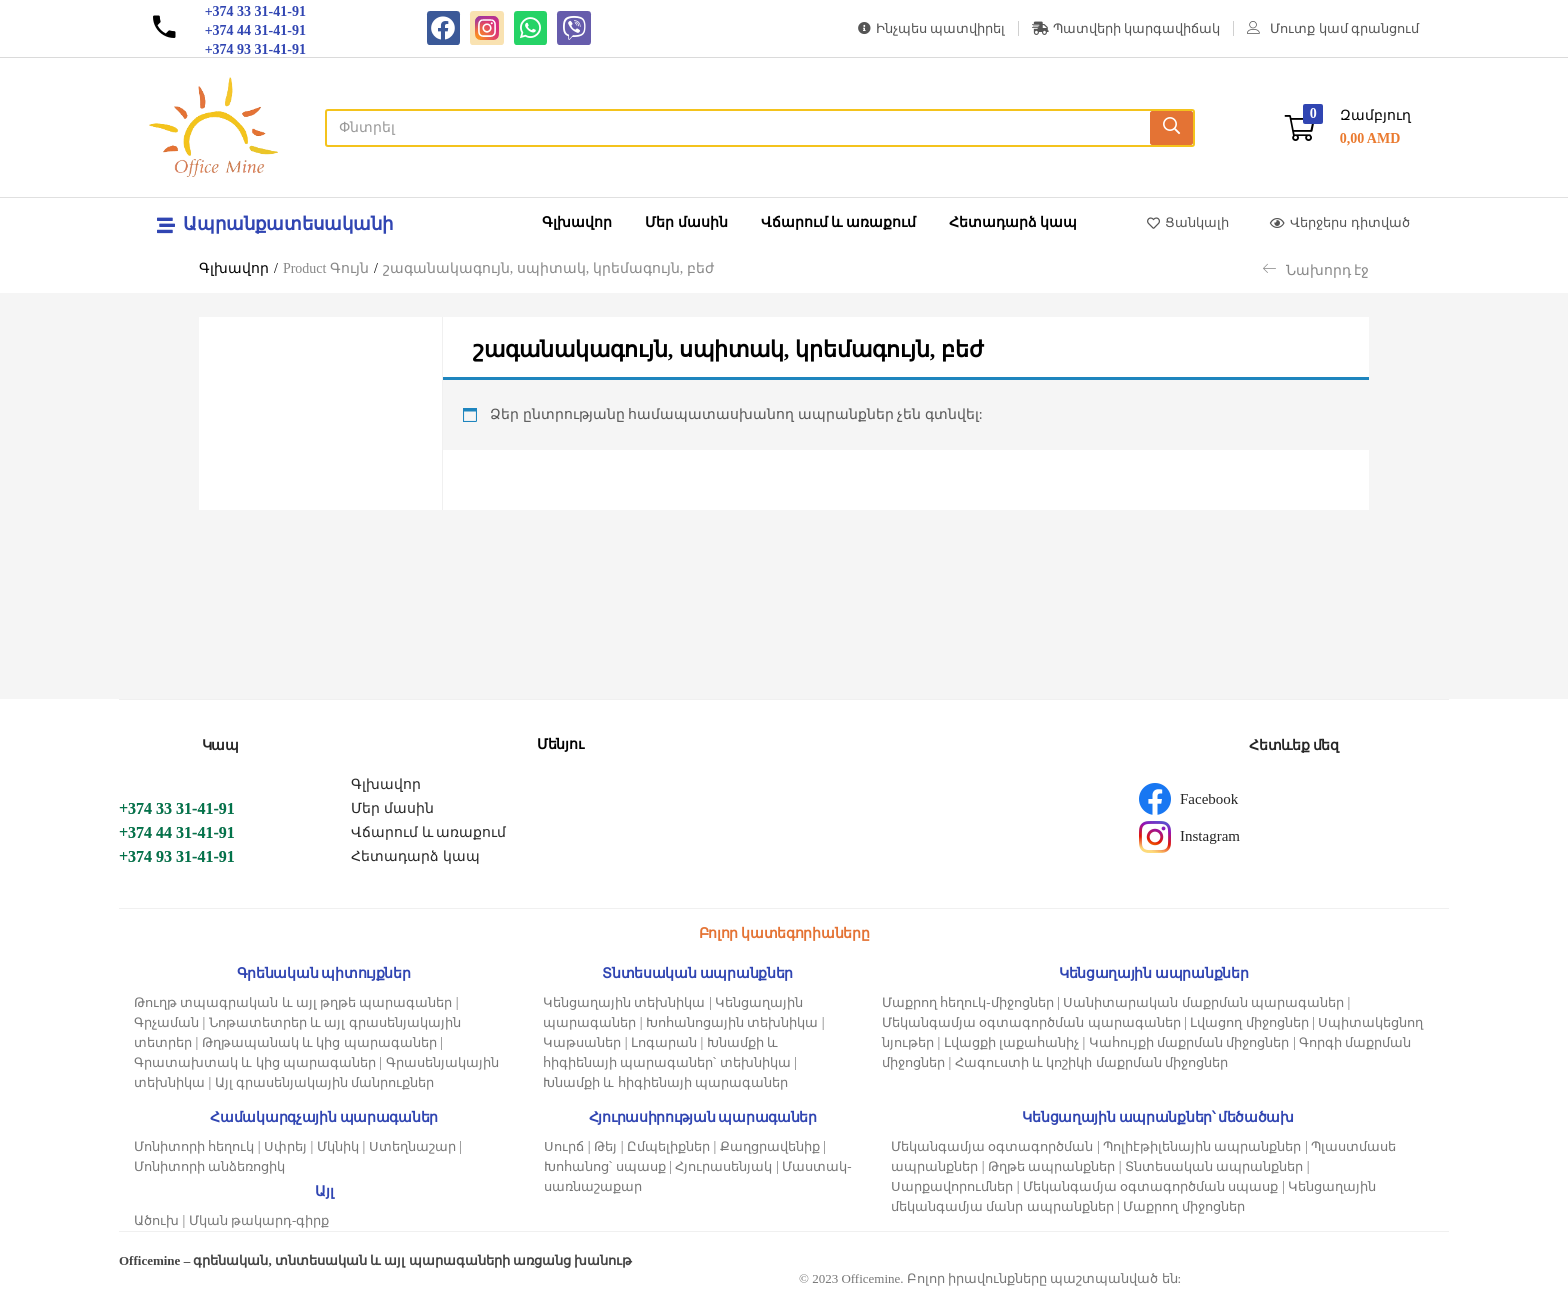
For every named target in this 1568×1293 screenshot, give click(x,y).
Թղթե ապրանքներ (1051, 1166)
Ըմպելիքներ (668, 1146)
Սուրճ (564, 1146)
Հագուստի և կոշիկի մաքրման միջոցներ (1091, 1062)
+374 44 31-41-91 (177, 832)
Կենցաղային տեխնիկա (624, 1002)
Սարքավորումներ (952, 1186)
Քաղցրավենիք (770, 1146)
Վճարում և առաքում (838, 222)
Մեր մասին (686, 222)
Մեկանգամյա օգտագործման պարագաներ (1031, 1022)
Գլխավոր (577, 222)
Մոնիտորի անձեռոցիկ (209, 1166)
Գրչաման (166, 1022)
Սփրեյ (285, 1146)
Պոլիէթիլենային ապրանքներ (1202, 1146)
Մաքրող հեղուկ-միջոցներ (968, 1002)
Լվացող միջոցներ (1249, 1022)
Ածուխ (156, 1220)
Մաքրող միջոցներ (1183, 1206)
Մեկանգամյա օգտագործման (992, 1146)
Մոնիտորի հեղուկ (194, 1146)
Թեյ (605, 1146)
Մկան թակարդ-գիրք (259, 1220)
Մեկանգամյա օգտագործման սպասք (1151, 1186)
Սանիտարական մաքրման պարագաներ (1203, 1002)
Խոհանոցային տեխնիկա (732, 1022)
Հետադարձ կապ (1013, 222)
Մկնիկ (338, 1146)
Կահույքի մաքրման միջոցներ (1189, 1042)
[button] (1348, 127)
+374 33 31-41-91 (177, 808)
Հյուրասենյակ (723, 1166)
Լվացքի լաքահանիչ (1011, 1042)
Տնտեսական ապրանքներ (1214, 1166)
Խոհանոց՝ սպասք (604, 1166)
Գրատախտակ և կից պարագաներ (255, 1062)
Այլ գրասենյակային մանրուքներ (325, 1082)
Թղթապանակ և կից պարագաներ (319, 1042)
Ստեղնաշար (412, 1146)
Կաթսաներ (582, 1042)
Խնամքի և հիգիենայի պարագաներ (665, 1082)
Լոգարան (664, 1042)
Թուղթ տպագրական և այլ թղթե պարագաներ (293, 1002)
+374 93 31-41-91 (177, 856)
